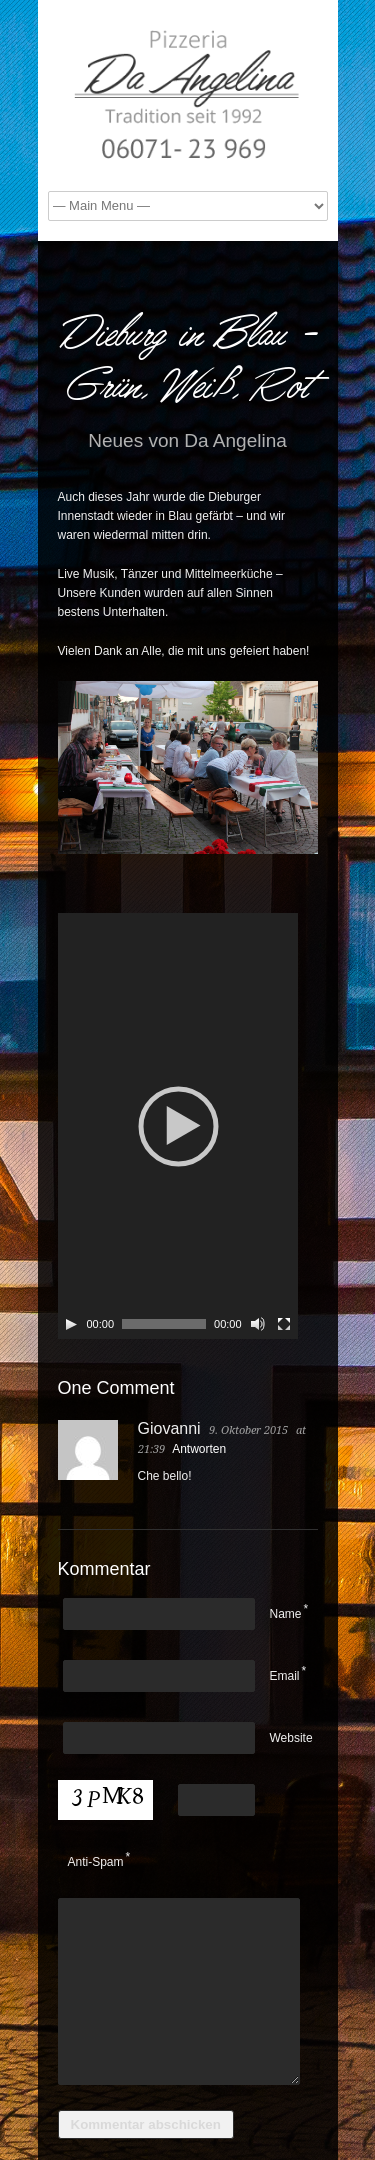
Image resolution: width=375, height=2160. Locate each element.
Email (285, 1676)
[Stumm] (258, 1324)
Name (286, 1614)
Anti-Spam (96, 1862)
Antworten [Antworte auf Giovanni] (199, 1449)
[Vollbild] (284, 1324)
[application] (178, 1126)
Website (291, 1738)
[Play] (71, 1324)
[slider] (164, 1324)
